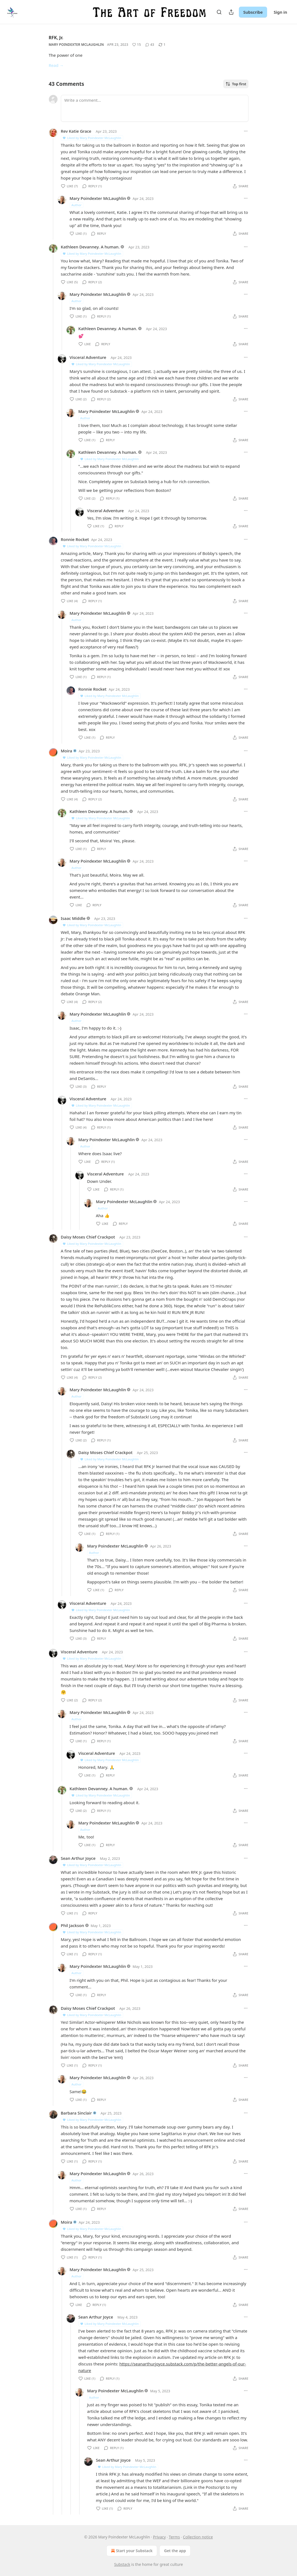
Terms (174, 2537)
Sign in (280, 12)
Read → (56, 65)
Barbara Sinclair (76, 2113)
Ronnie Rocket (75, 539)
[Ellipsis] (245, 131)
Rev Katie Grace (76, 131)
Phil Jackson (72, 1925)
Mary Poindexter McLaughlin (76, 44)
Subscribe (253, 12)
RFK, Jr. (56, 38)
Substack (122, 2564)
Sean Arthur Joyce (78, 1858)
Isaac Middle (73, 918)
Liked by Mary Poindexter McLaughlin (91, 138)
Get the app (175, 2550)
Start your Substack (131, 2551)
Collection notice (198, 2537)
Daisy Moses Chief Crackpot (88, 1237)
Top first (235, 83)
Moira (66, 750)
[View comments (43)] (150, 44)
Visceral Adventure (88, 357)
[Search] (219, 12)
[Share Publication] (231, 12)
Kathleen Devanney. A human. (90, 247)
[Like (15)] (137, 44)
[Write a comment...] (154, 108)
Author (77, 205)
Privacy (159, 2537)
